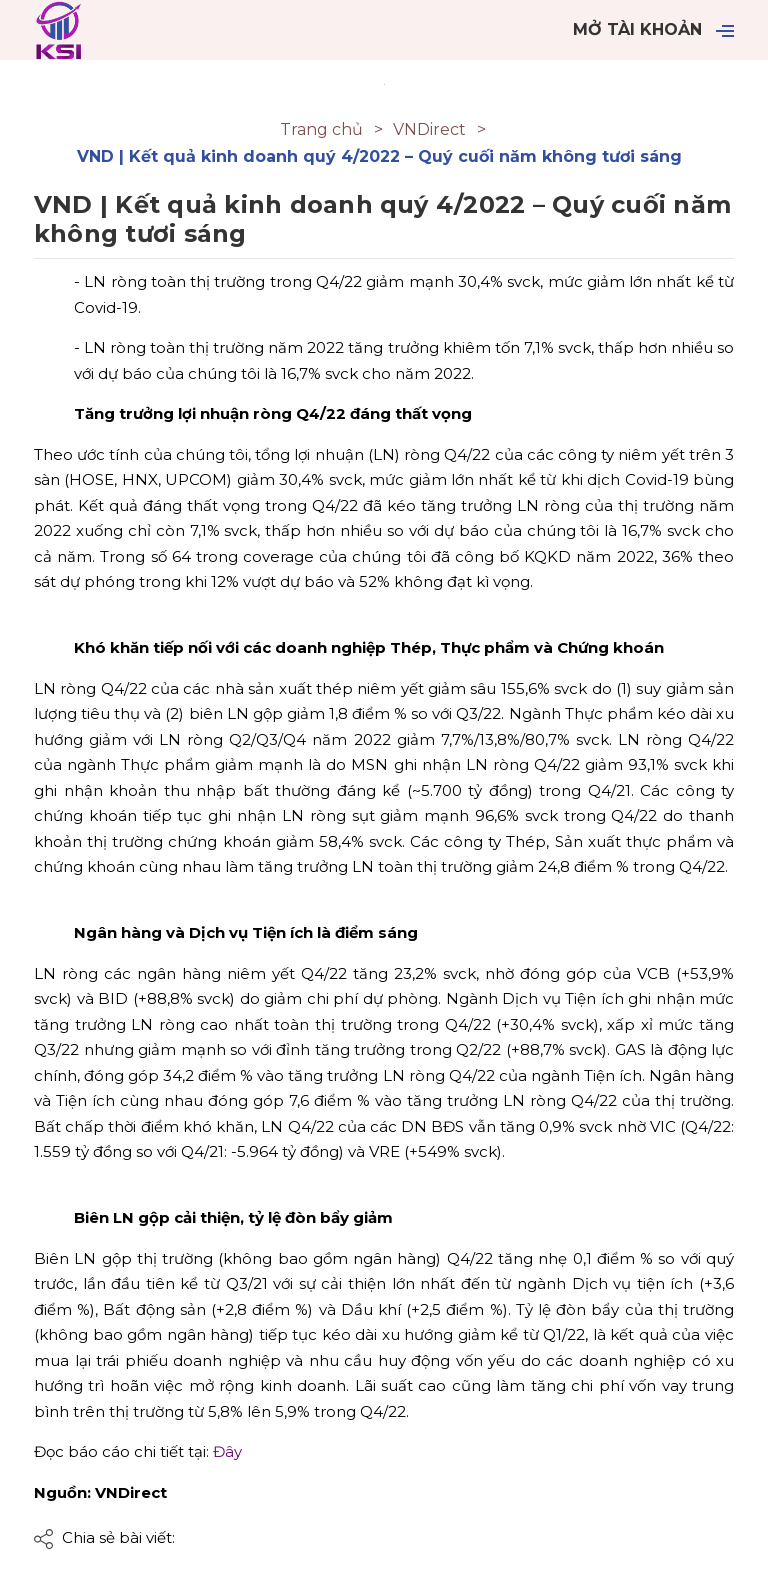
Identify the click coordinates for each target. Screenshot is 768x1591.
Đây (227, 1451)
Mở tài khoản (637, 29)
